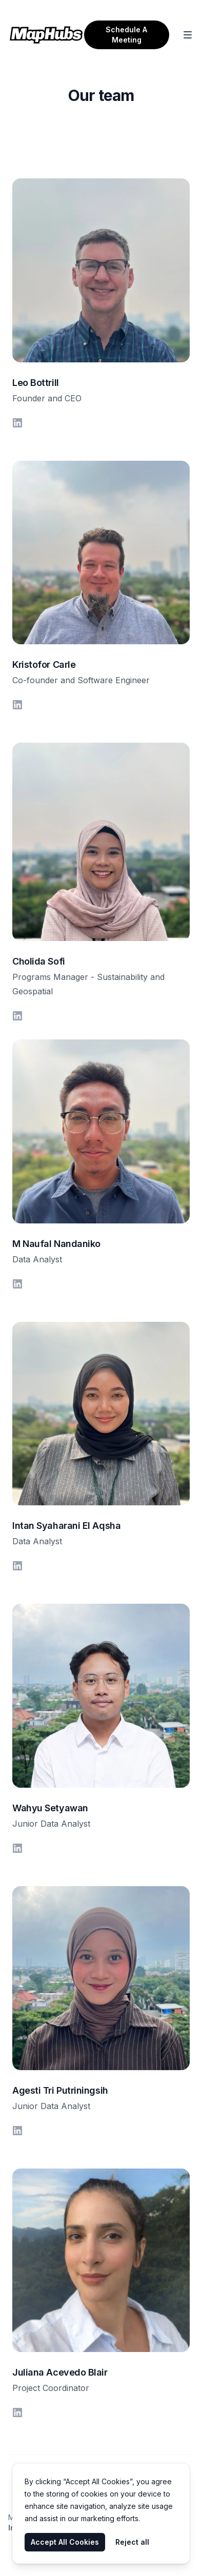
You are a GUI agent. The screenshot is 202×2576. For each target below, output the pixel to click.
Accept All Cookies (65, 2542)
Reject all (132, 2542)
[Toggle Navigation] (187, 35)
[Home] (46, 35)
